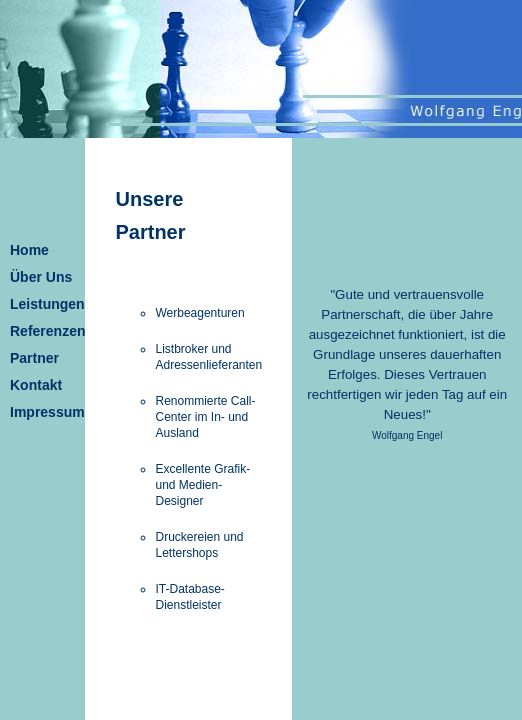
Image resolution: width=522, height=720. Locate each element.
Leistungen (47, 304)
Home (29, 250)
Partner (34, 358)
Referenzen (47, 331)
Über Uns (41, 277)
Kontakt (36, 385)
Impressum (47, 412)
